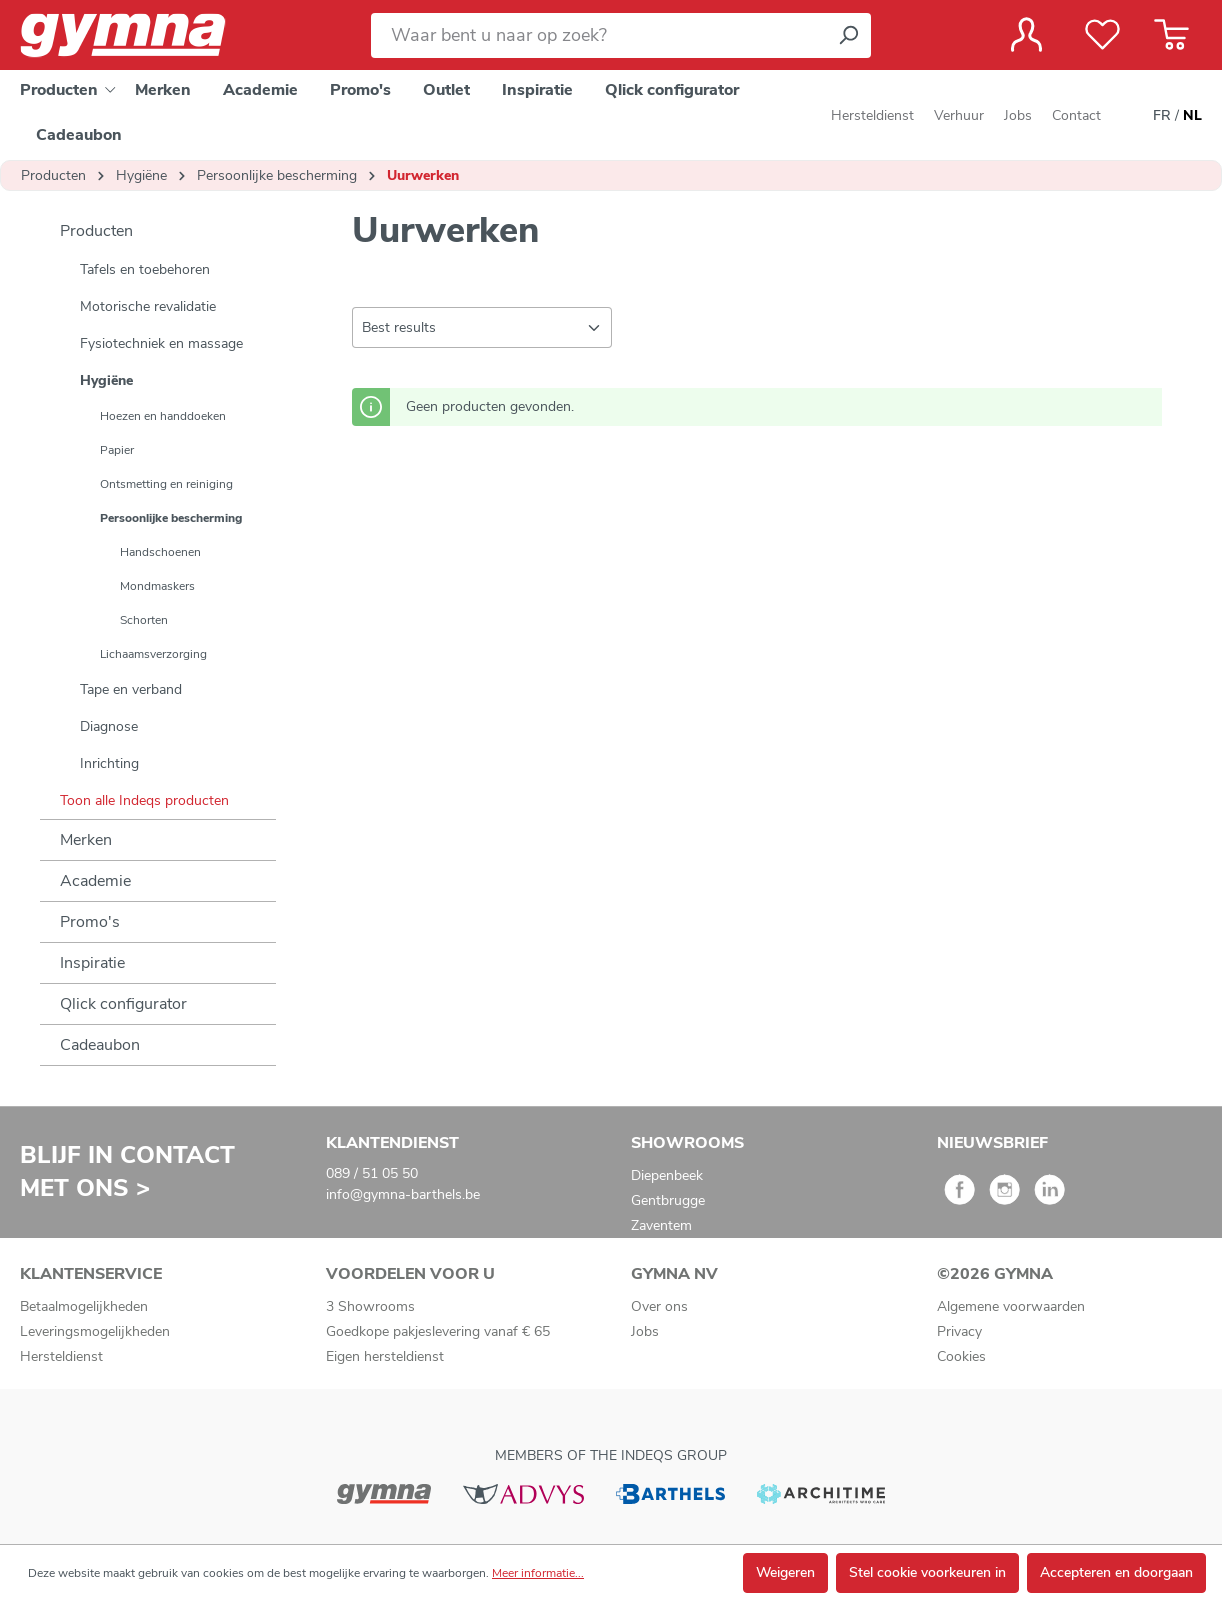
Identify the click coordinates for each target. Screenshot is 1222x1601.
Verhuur (959, 115)
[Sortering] (482, 327)
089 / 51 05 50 (372, 1173)
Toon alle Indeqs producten (144, 800)
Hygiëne (106, 380)
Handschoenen (160, 552)
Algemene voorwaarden (1011, 1306)
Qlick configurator (123, 1004)
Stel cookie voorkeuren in (927, 1572)
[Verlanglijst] (1102, 35)
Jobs (1018, 115)
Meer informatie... (538, 1573)
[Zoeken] (848, 35)
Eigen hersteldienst (385, 1356)
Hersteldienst (872, 115)
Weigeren (785, 1572)
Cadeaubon (100, 1045)
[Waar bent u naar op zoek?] (598, 35)
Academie (95, 881)
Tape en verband (131, 689)
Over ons (659, 1306)
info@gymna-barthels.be (403, 1194)
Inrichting (109, 763)
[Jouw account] (1026, 35)
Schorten (144, 620)
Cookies (961, 1356)
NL (1192, 116)
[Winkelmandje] (1171, 35)
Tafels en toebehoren (145, 269)
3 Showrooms (370, 1306)
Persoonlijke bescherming (171, 518)
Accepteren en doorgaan (1116, 1572)
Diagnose (109, 726)
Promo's (90, 922)
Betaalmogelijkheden (84, 1306)
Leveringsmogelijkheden (95, 1331)
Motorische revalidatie (148, 306)
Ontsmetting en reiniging (166, 484)
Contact (1076, 115)
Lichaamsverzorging (153, 654)
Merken (86, 840)
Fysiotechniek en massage (161, 343)
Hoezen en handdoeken (163, 416)
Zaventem (661, 1225)
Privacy (959, 1331)
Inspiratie (92, 963)
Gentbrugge (668, 1200)
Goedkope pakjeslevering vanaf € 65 (438, 1331)
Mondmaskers (157, 586)
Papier (117, 450)
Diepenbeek (667, 1175)
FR (1162, 116)
